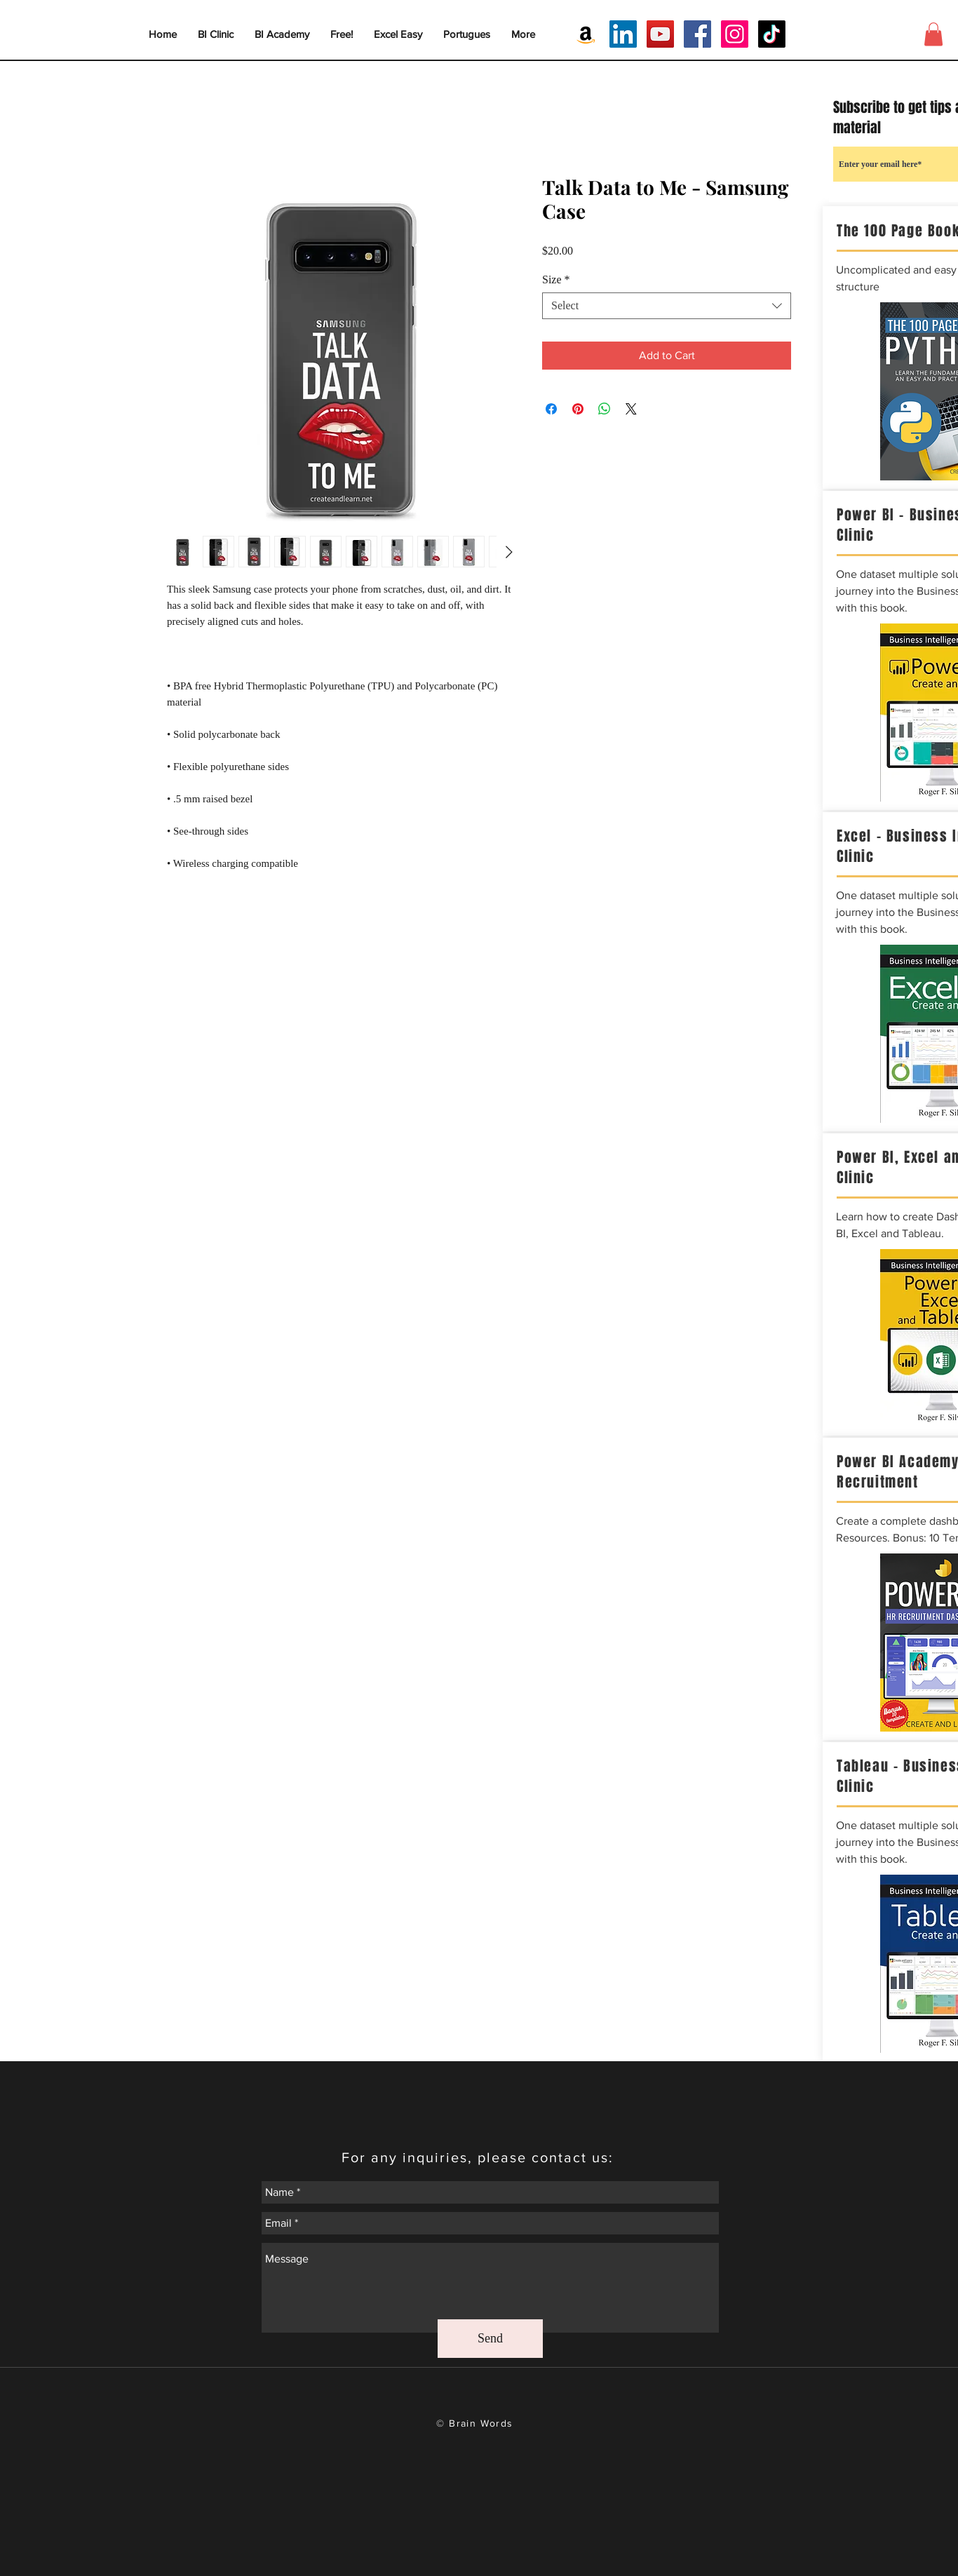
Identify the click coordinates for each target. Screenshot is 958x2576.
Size (556, 279)
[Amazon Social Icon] (586, 34)
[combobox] (666, 305)
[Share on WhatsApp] (604, 408)
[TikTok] (771, 34)
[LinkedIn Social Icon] (623, 34)
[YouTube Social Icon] (660, 34)
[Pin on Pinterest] (577, 408)
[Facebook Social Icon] (697, 34)
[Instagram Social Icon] (734, 34)
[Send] (490, 2338)
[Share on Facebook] (551, 408)
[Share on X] (631, 408)
